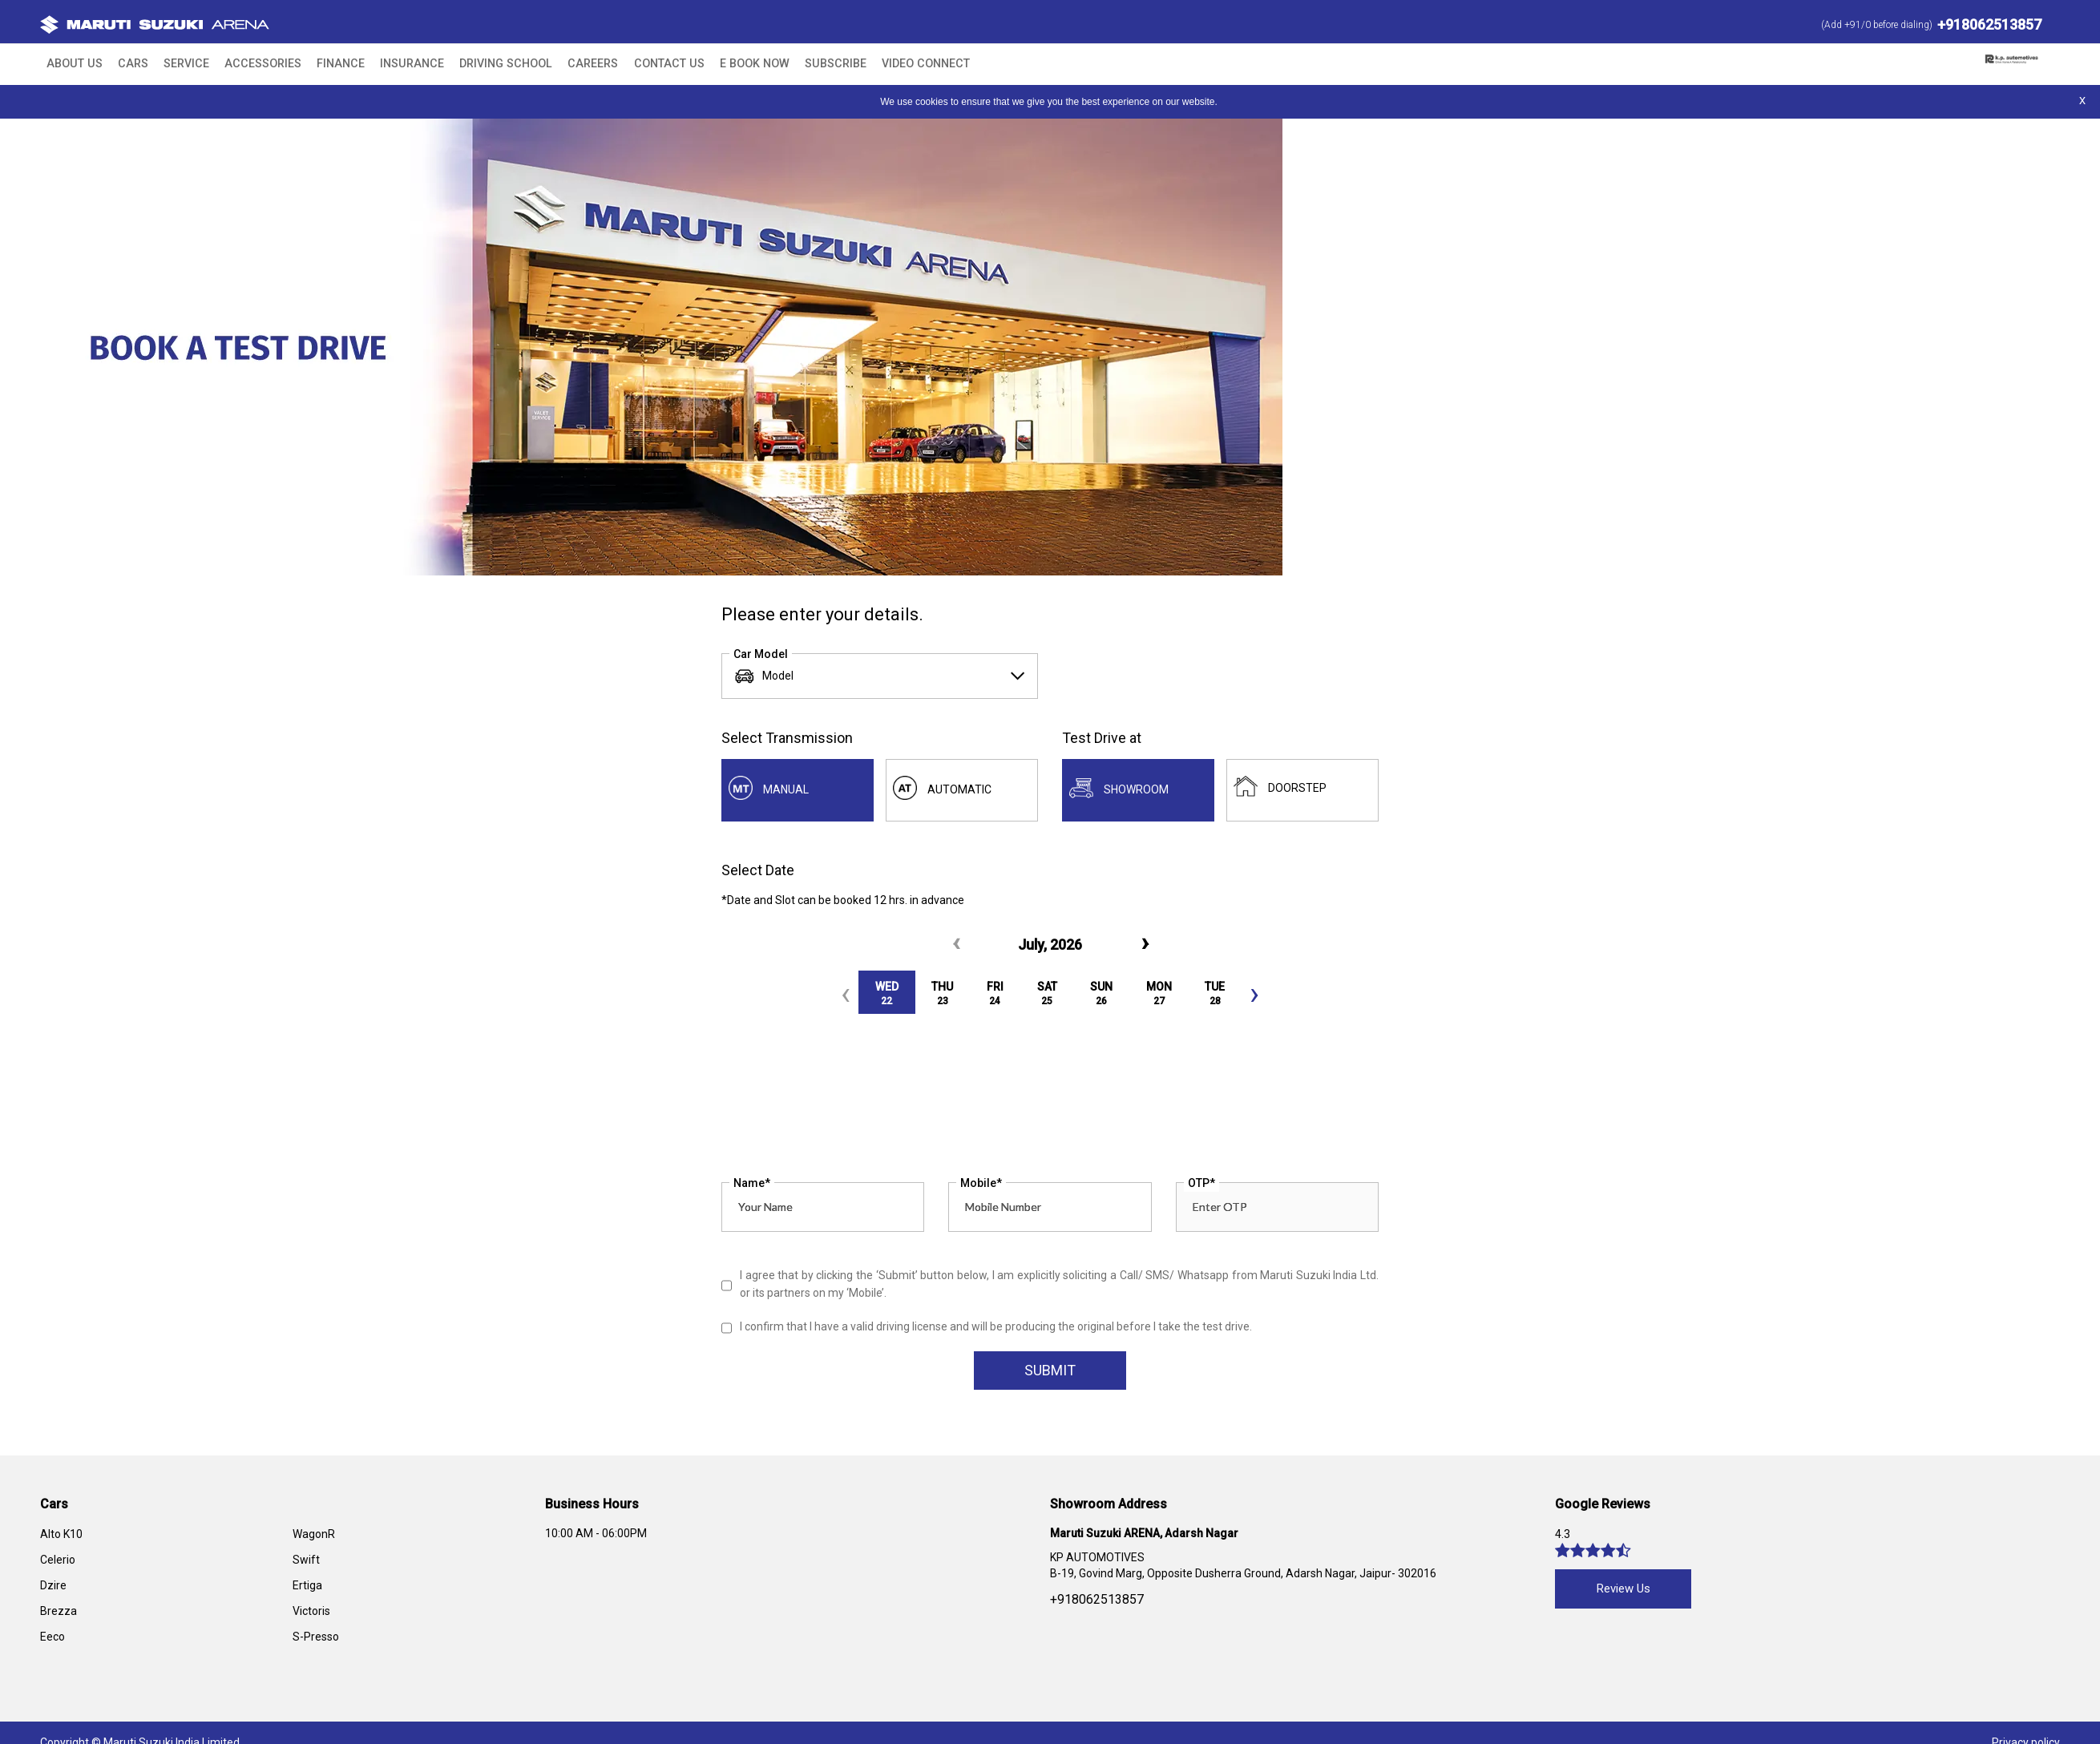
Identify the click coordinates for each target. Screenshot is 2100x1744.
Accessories (234, 64)
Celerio (57, 1562)
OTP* (1201, 1185)
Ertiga (307, 1587)
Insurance (365, 64)
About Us (70, 64)
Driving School (448, 64)
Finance (302, 64)
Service (167, 64)
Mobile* (981, 1185)
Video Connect (815, 64)
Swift (306, 1562)
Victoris (311, 1613)
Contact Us (591, 64)
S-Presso (316, 1639)
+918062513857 (1989, 24)
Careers (524, 64)
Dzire (53, 1587)
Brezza (58, 1613)
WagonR (314, 1536)
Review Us (1623, 1591)
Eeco (52, 1639)
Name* (751, 1185)
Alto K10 (61, 1536)
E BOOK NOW (665, 64)
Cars (123, 64)
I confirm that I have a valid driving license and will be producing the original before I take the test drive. (996, 1328)
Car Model (760, 653)
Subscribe (735, 64)
